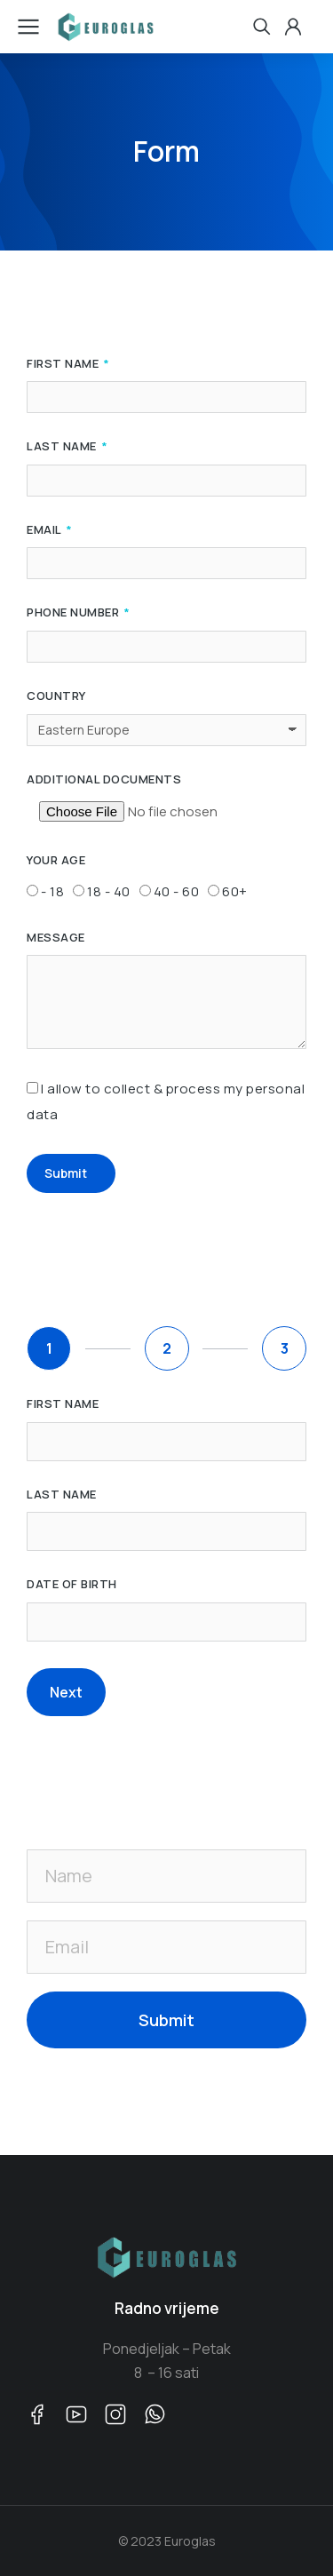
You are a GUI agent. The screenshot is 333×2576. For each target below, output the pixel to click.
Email (45, 530)
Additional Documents (104, 780)
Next (66, 1692)
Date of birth (72, 1585)
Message (56, 938)
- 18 (52, 891)
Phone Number (75, 613)
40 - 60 (177, 891)
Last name (62, 1495)
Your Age (56, 861)
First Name (64, 364)
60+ (235, 891)
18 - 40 (109, 891)
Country (56, 696)
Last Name (63, 447)
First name (63, 1404)
